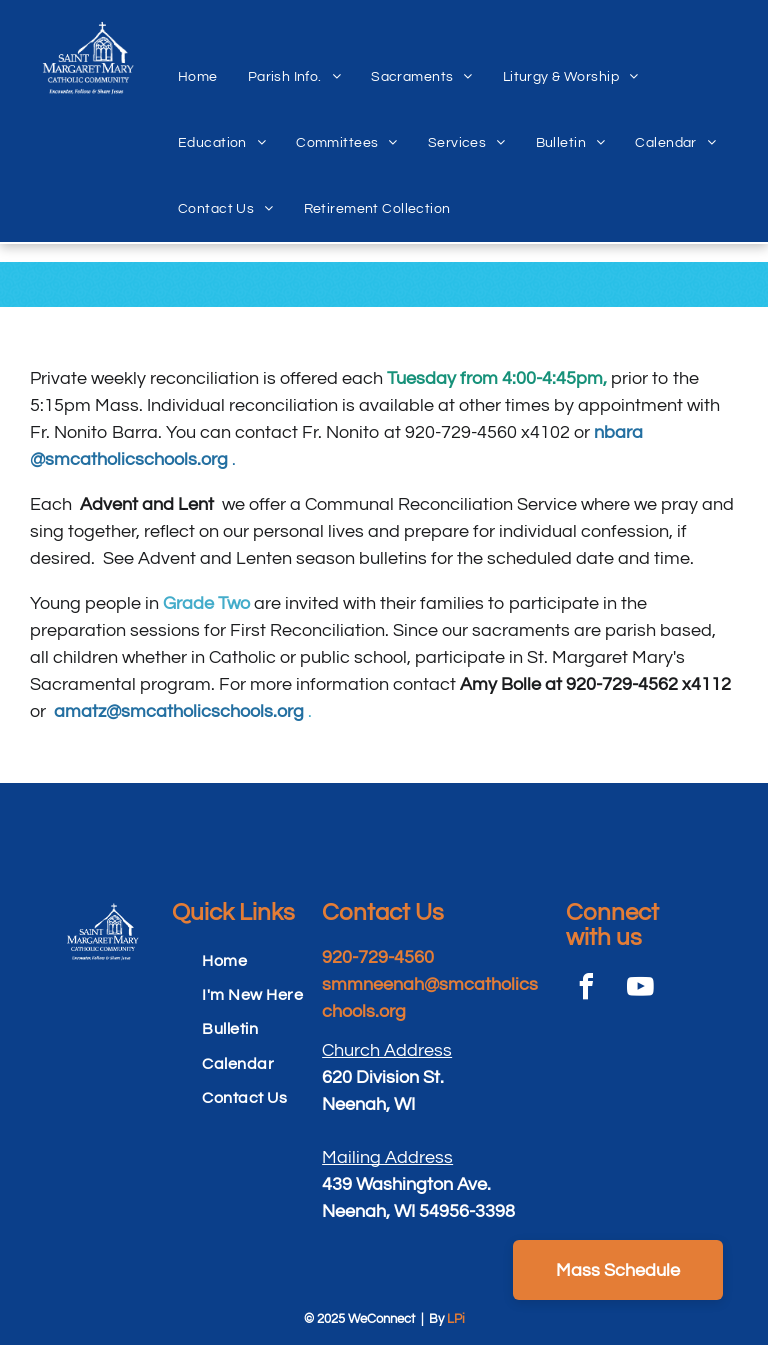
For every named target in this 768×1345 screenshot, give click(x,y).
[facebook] (586, 989)
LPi (456, 1319)
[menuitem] (198, 55)
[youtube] (640, 989)
